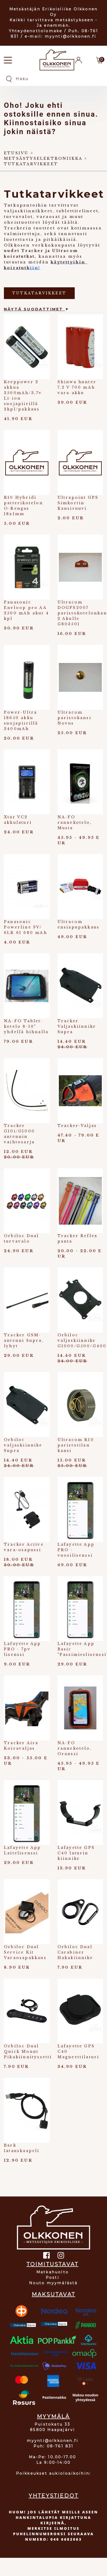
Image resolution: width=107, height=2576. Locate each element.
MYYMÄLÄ (53, 2416)
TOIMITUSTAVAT (53, 2264)
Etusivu (16, 153)
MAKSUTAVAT (53, 2294)
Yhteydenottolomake (35, 31)
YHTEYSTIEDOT (53, 2496)
